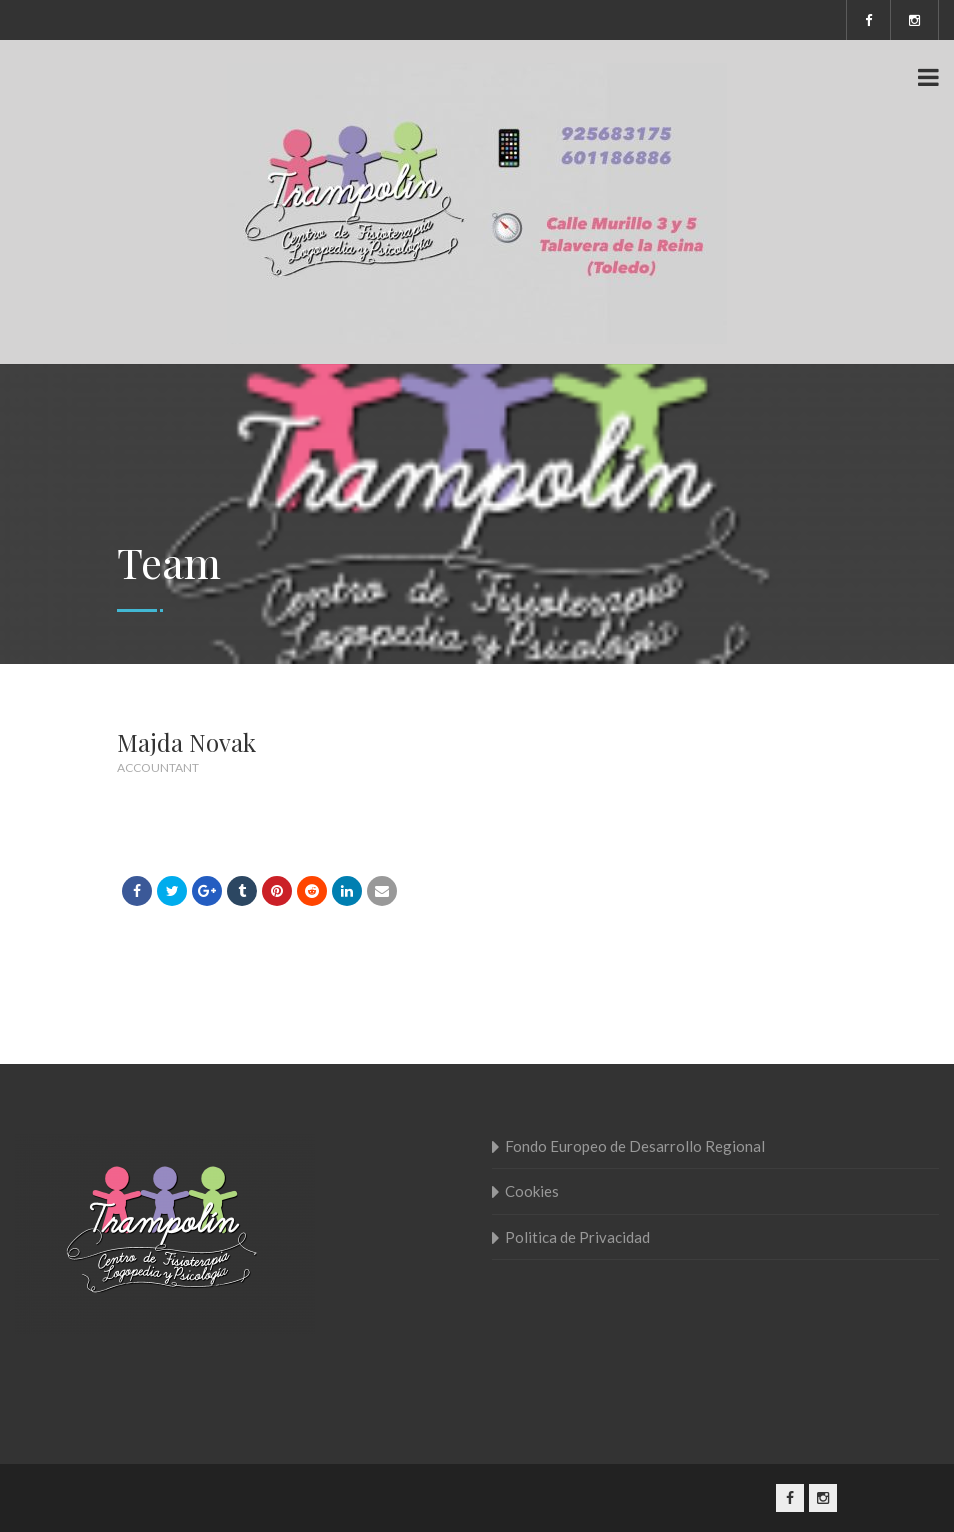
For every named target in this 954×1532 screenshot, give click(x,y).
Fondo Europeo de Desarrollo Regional (635, 1146)
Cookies (532, 1191)
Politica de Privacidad (577, 1237)
